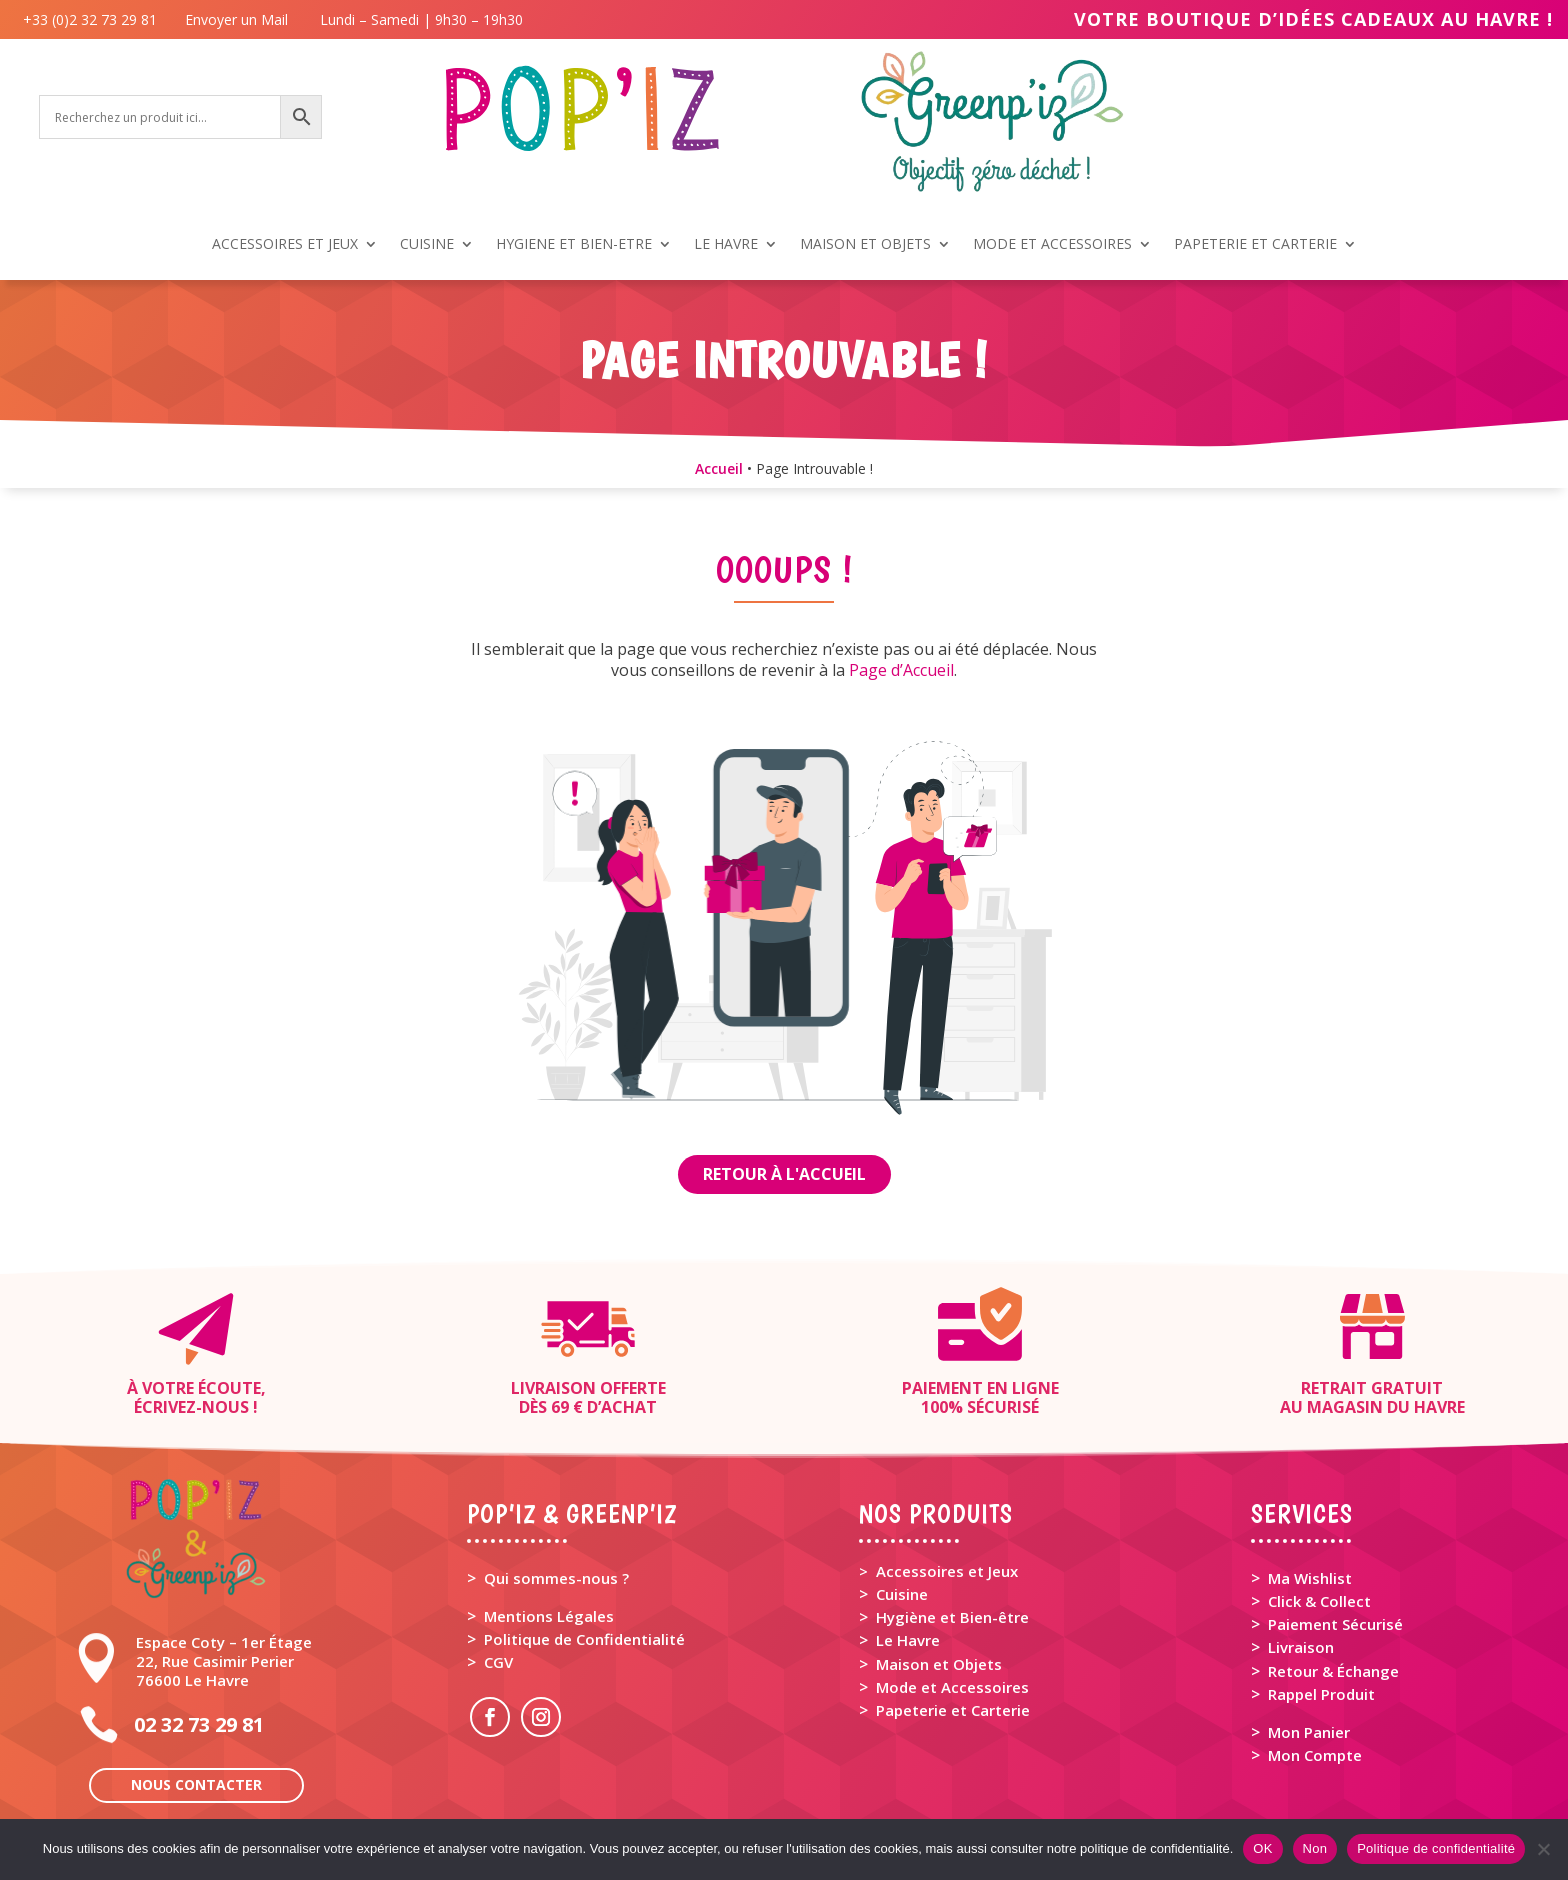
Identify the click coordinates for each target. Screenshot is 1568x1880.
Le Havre (908, 1640)
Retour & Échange (1333, 1671)
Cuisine (902, 1594)
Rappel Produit (1321, 1694)
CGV (498, 1662)
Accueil (719, 468)
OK (1262, 1848)
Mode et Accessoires (952, 1687)
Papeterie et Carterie (953, 1710)
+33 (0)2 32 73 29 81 (94, 19)
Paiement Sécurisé (1335, 1624)
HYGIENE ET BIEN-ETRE (574, 245)
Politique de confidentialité (1436, 1848)
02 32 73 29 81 (199, 1724)
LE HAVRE (726, 245)
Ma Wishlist (1310, 1578)
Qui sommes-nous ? (556, 1578)
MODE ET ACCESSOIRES (1052, 245)
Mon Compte (1315, 1755)
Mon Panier (1309, 1732)
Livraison (1301, 1647)
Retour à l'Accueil (784, 1174)
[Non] (1543, 1849)
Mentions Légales (549, 1616)
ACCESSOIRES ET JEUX (285, 245)
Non (1315, 1848)
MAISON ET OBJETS (865, 245)
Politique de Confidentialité (584, 1639)
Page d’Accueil (901, 670)
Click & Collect (1319, 1601)
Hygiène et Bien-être (952, 1617)
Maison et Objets (939, 1664)
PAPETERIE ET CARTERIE (1255, 245)
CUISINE (427, 245)
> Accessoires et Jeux (938, 1571)
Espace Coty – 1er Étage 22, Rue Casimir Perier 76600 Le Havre (224, 1661)
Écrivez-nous (191, 1407)
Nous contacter (196, 1784)
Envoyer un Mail (234, 19)
